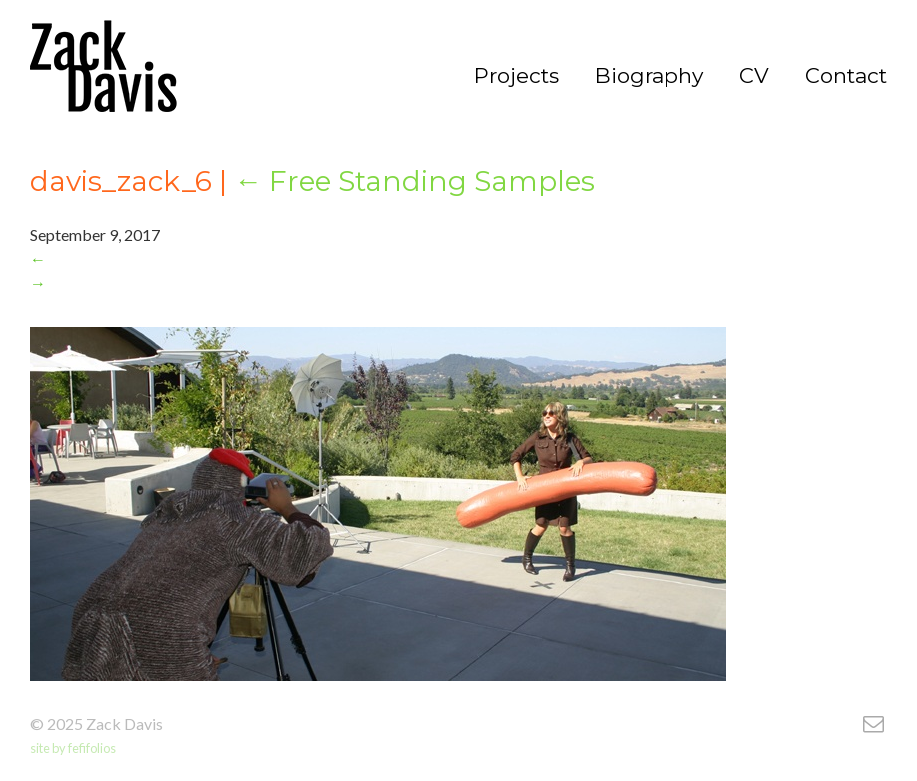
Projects (516, 76)
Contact (846, 76)
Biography (649, 76)
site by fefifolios (73, 748)
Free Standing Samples (414, 181)
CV (754, 76)
